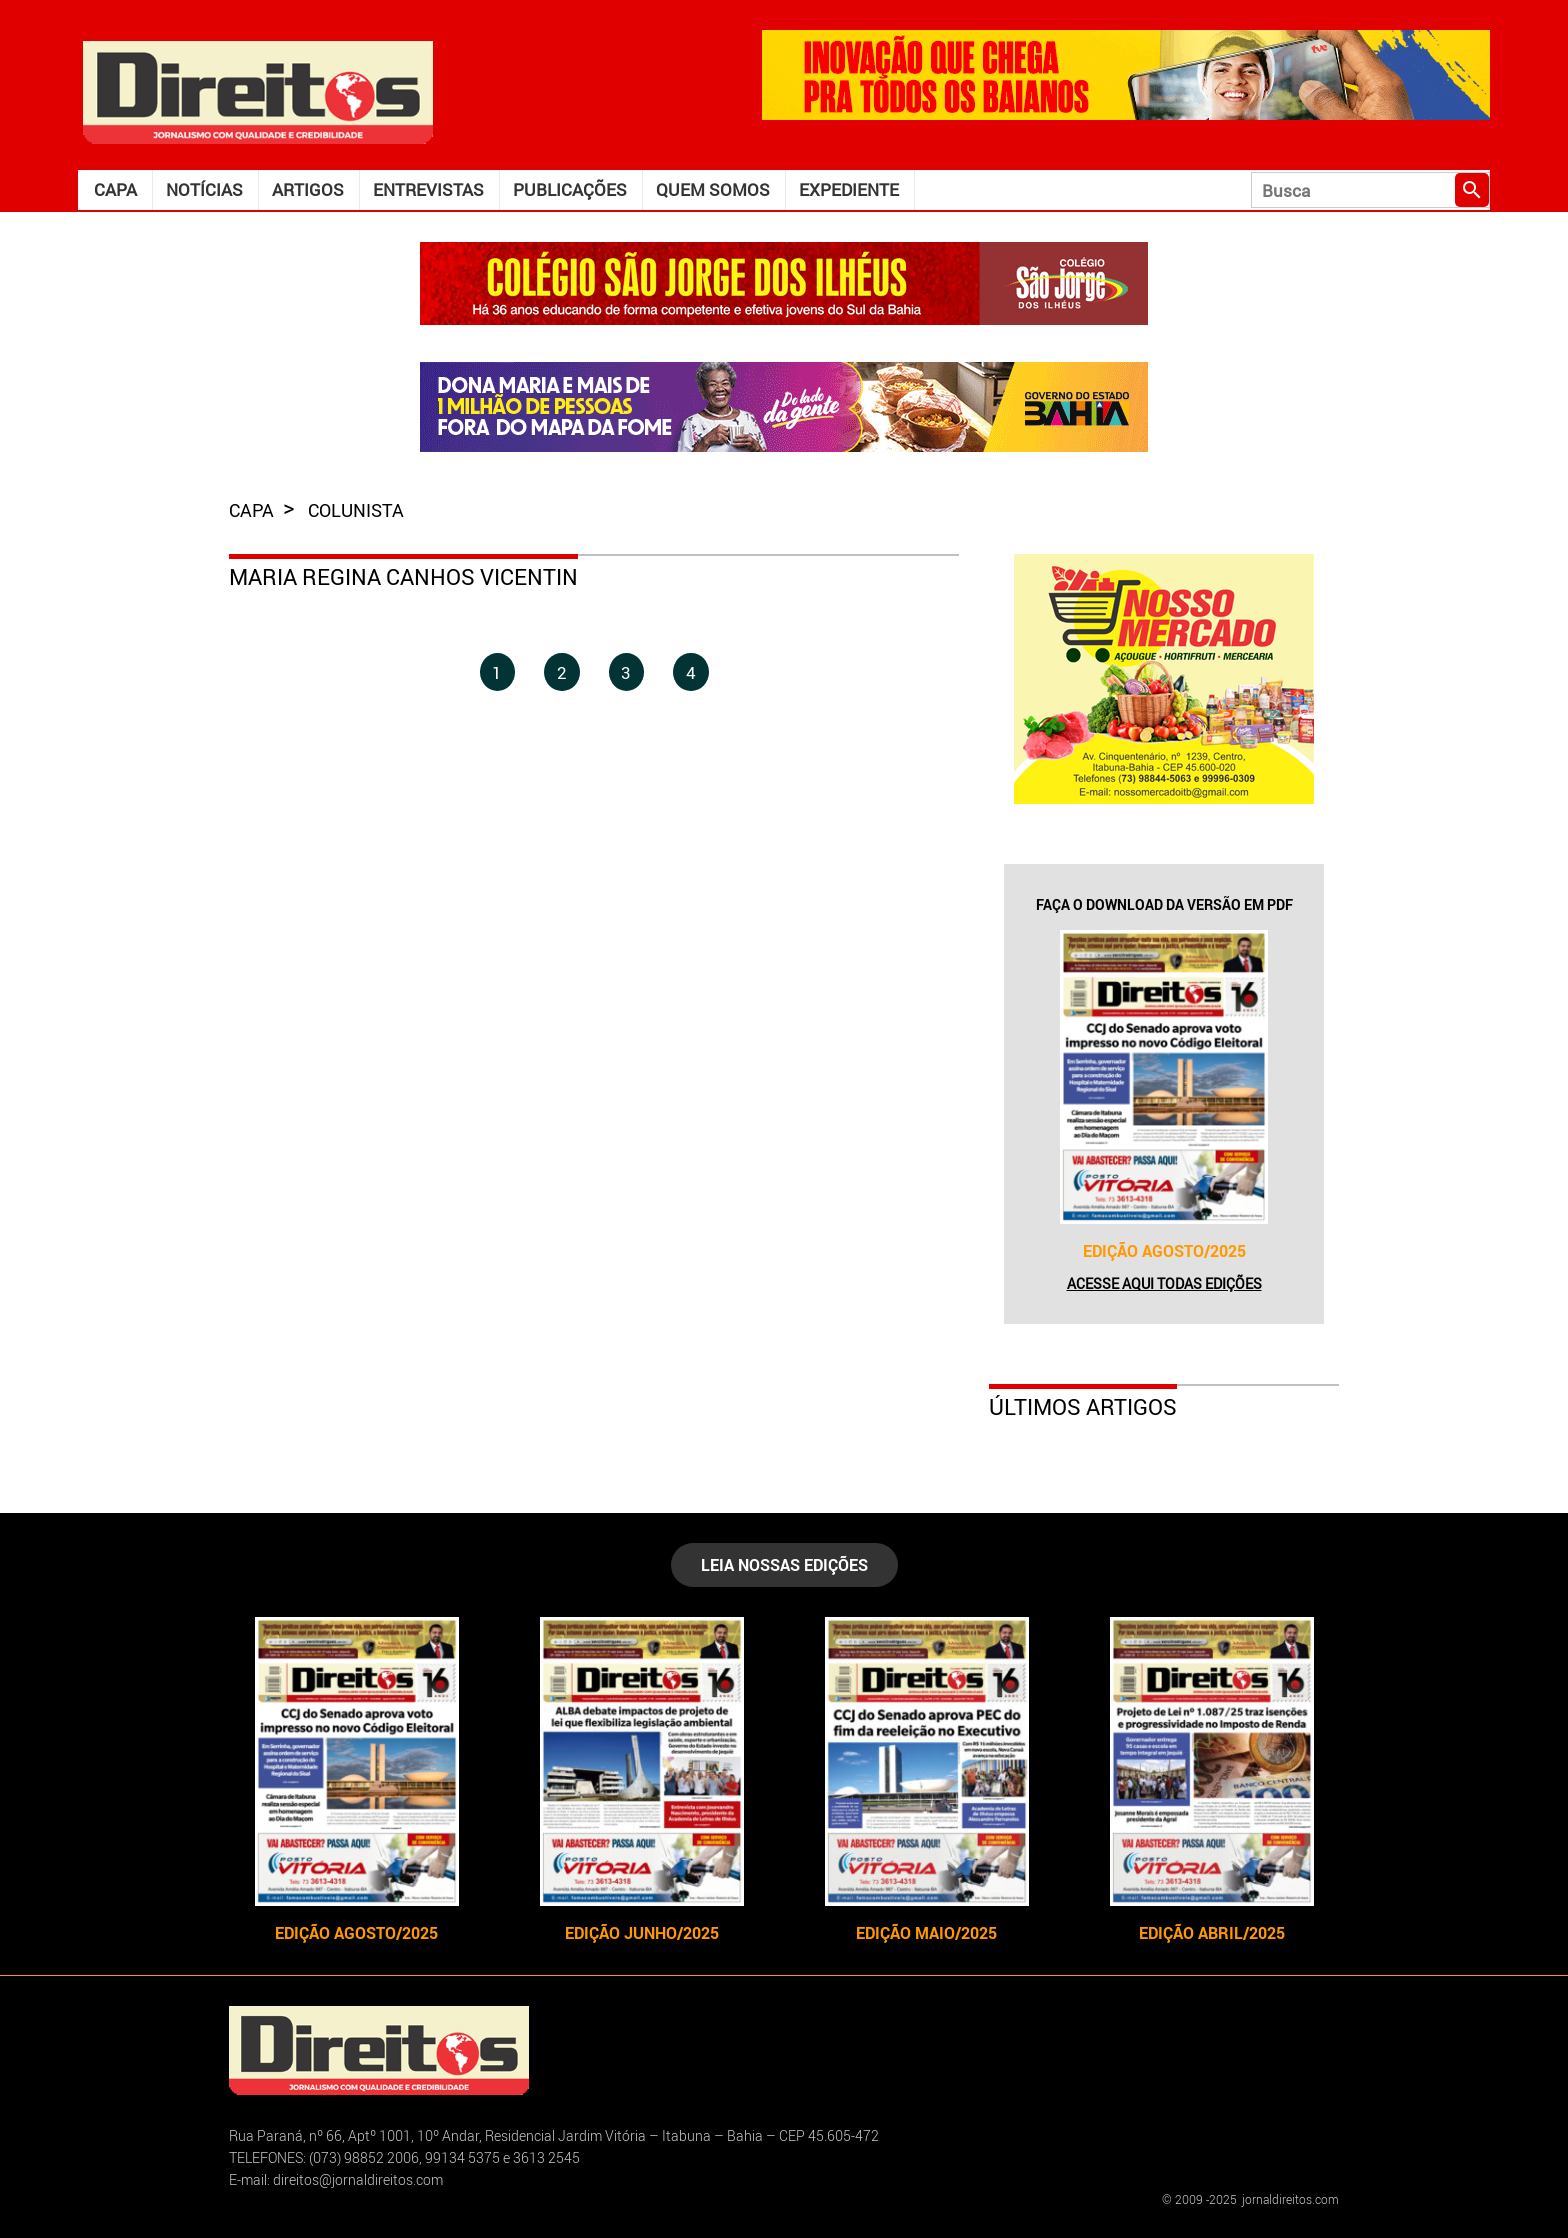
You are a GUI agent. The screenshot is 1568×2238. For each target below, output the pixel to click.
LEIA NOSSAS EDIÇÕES (784, 1565)
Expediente (849, 189)
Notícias (204, 189)
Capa (115, 189)
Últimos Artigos (1083, 1406)
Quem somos (713, 189)
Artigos (308, 189)
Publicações (570, 189)
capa (253, 510)
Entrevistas (428, 189)
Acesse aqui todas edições (1164, 1283)
